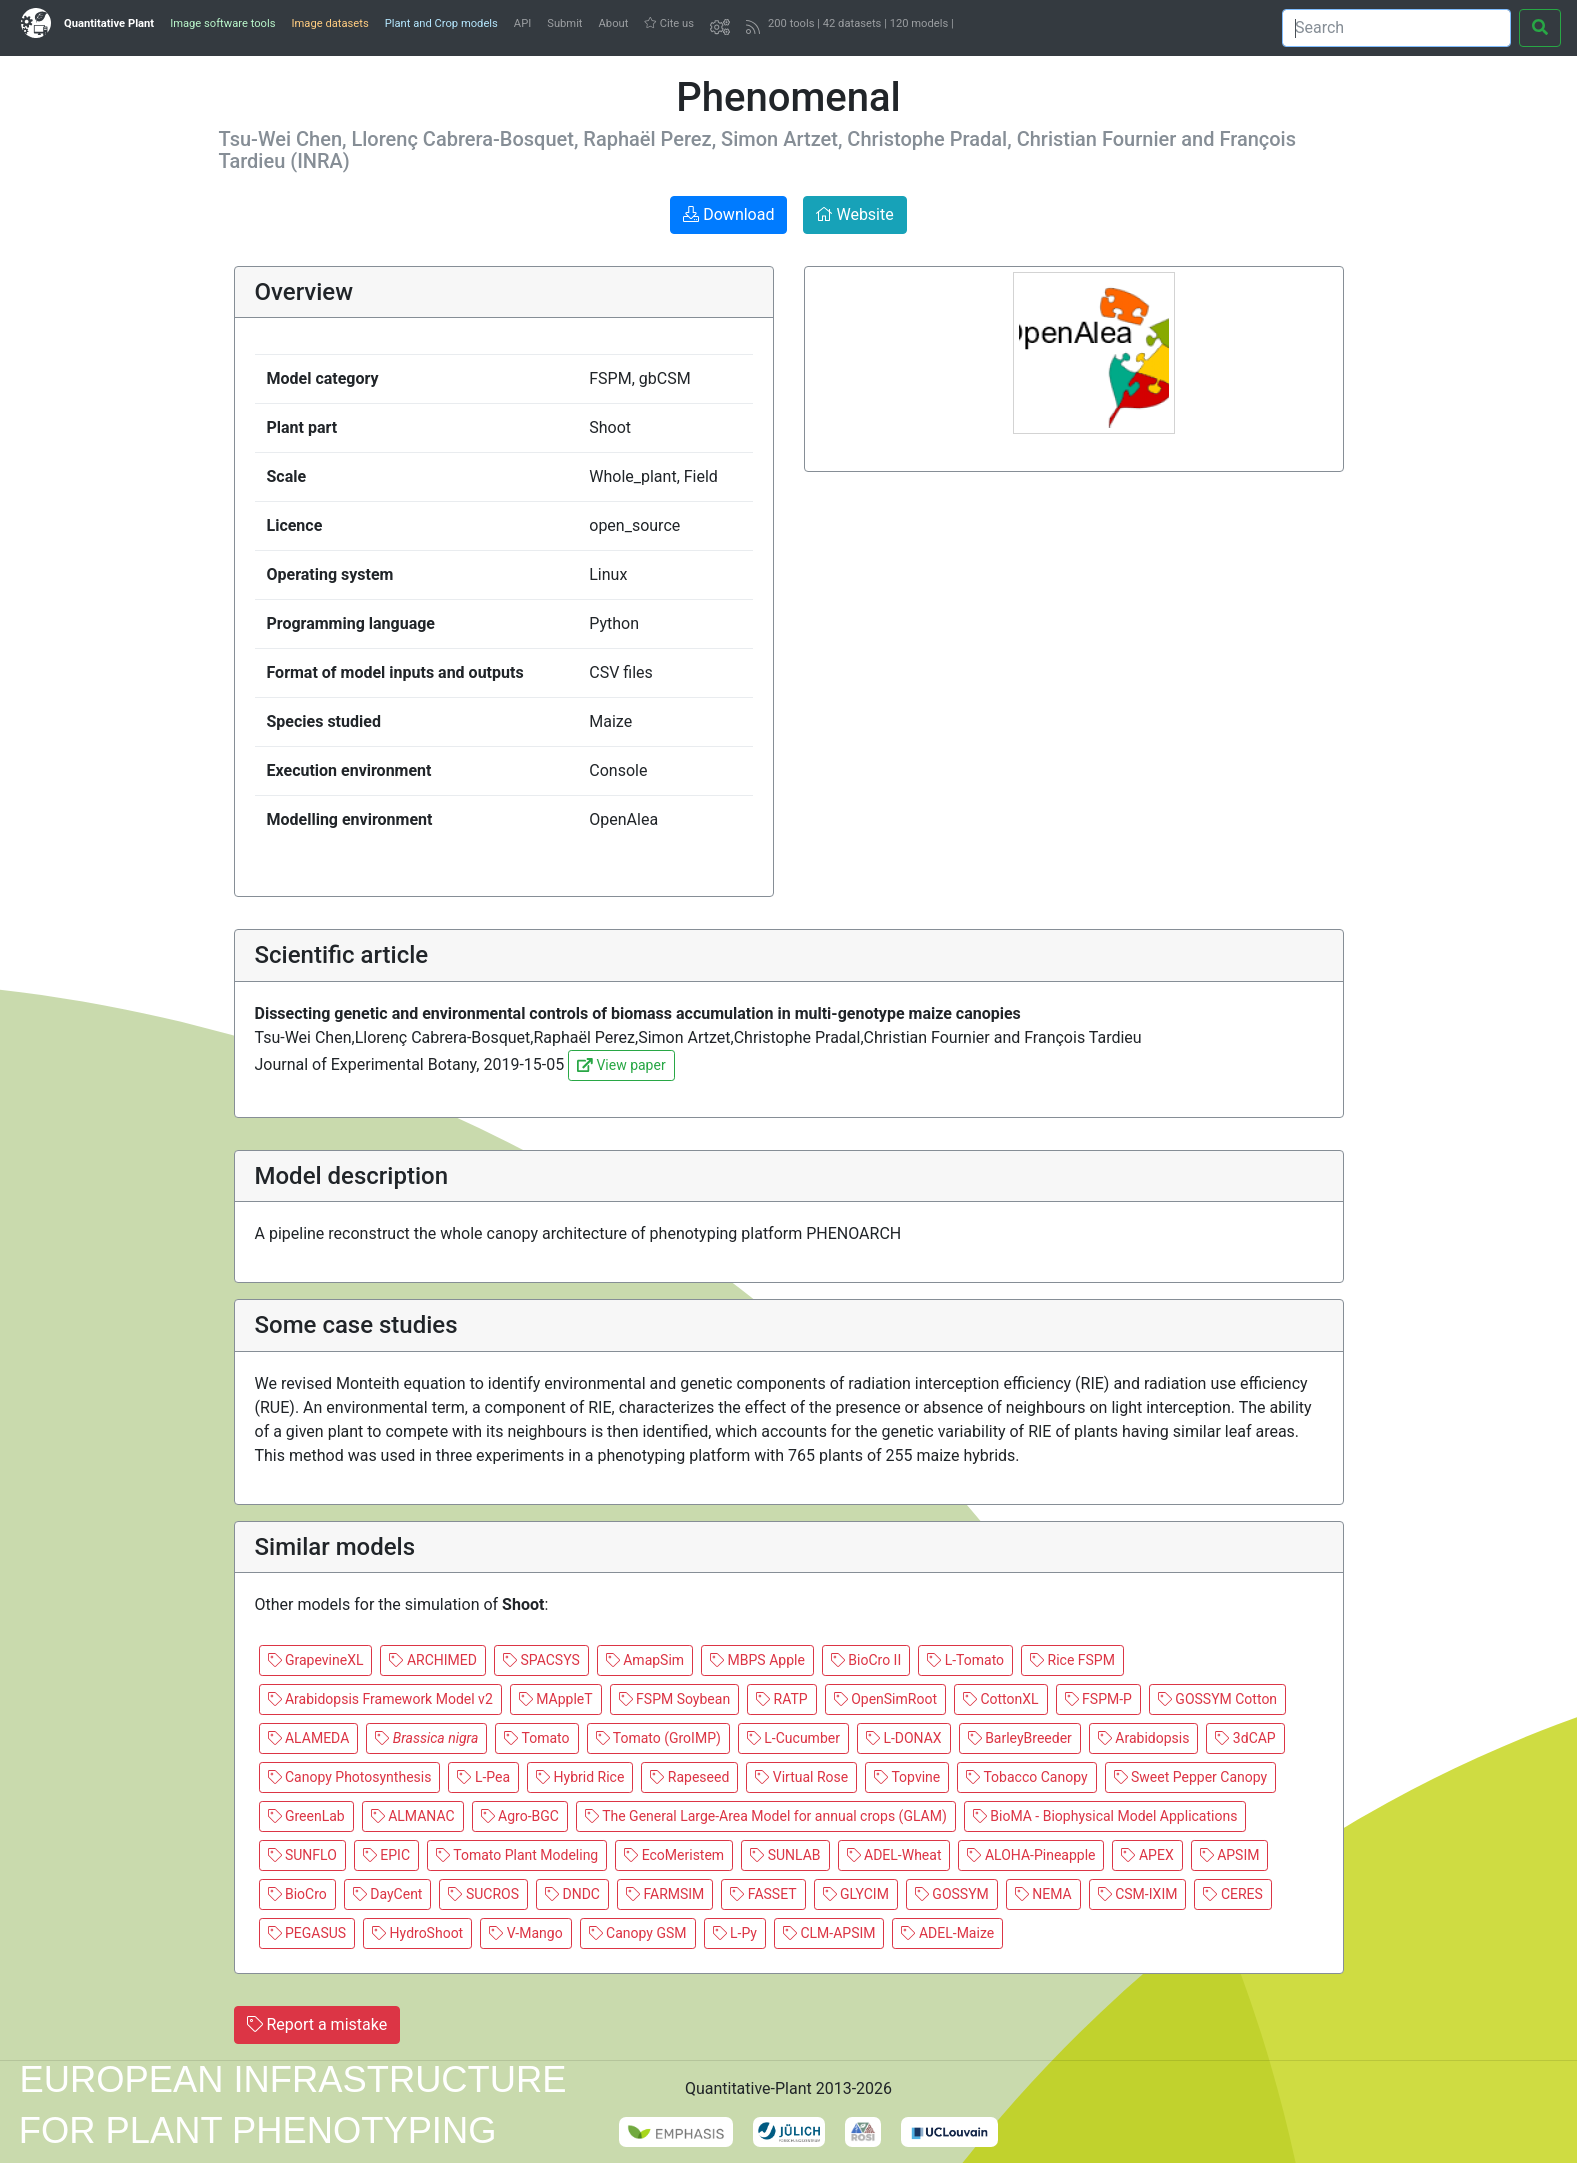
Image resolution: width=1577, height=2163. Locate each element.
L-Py (735, 1933)
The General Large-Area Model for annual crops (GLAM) (766, 1816)
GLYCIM (856, 1894)
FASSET (763, 1894)
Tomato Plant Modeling (517, 1855)
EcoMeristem (674, 1855)
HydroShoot (417, 1933)
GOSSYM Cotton (1217, 1699)
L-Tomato (965, 1660)
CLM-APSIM (829, 1933)
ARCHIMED (433, 1660)
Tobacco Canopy (1026, 1777)
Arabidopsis (1144, 1738)
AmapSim (645, 1660)
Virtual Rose (801, 1777)
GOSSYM (952, 1894)
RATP (782, 1699)
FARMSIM (665, 1894)
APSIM (1230, 1855)
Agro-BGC (520, 1816)
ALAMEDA (309, 1738)
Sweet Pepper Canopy (1191, 1777)
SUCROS (483, 1894)
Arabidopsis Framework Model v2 (380, 1699)
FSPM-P (1098, 1699)
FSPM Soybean (675, 1699)
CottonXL (1001, 1699)
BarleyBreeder (1020, 1738)
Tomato (536, 1738)
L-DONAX (904, 1738)
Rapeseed (689, 1777)
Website (854, 214)
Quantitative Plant (109, 23)
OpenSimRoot (885, 1699)
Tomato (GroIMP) (658, 1738)
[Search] (1396, 28)
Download (728, 214)
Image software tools (222, 23)
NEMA (1043, 1894)
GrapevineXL (316, 1660)
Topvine (907, 1777)
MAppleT (556, 1699)
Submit (564, 23)
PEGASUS (307, 1933)
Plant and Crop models (441, 23)
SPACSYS (541, 1660)
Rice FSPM (1072, 1660)
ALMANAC (413, 1816)
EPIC (386, 1855)
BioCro (297, 1894)
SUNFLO (302, 1855)
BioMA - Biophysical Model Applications (1105, 1816)
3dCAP (1245, 1738)
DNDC (572, 1894)
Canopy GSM (638, 1933)
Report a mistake (317, 2024)
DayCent (388, 1894)
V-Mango (525, 1933)
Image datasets (329, 23)
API (522, 23)
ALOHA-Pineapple (1031, 1855)
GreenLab (306, 1816)
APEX (1147, 1855)
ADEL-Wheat (894, 1855)
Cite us (669, 23)
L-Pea (483, 1777)
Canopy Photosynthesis (350, 1777)
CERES (1232, 1894)
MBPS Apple (757, 1660)
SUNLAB (785, 1855)
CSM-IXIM (1138, 1894)
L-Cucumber (793, 1738)
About (614, 23)
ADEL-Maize (947, 1933)
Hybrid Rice (580, 1777)
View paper (621, 1065)
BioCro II (866, 1660)
